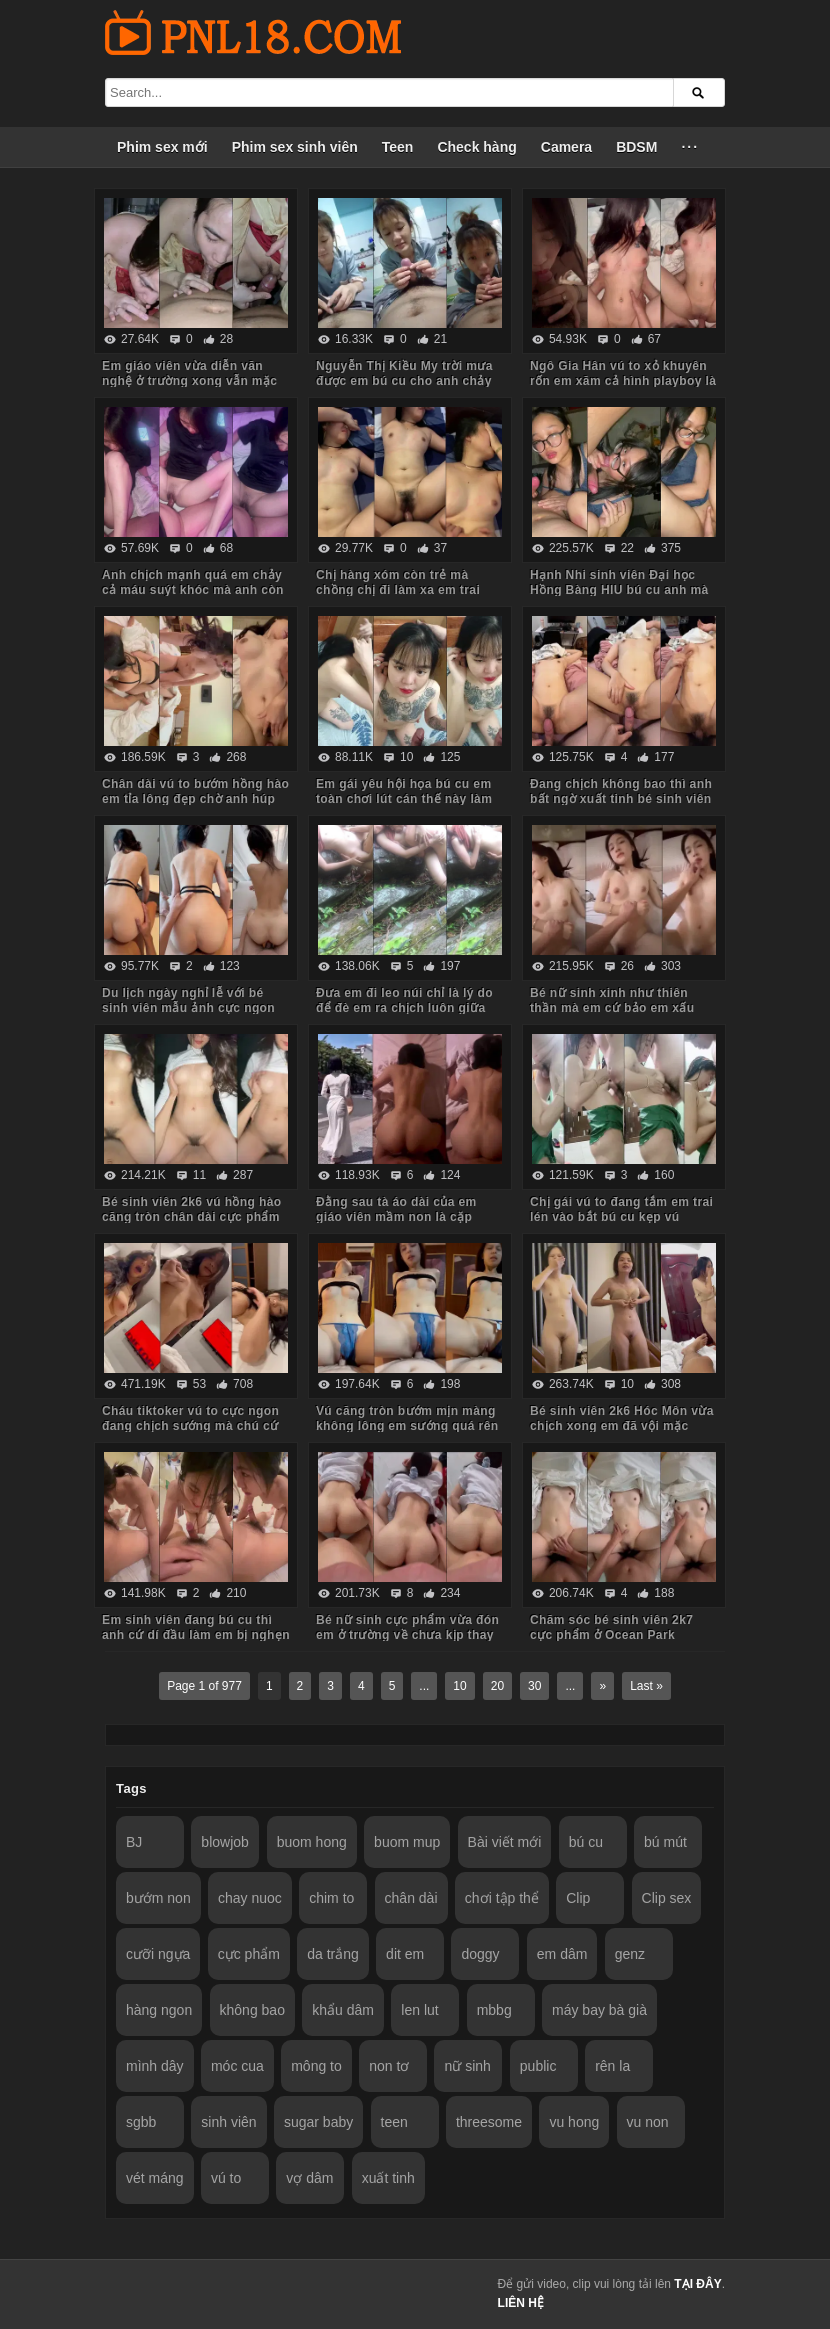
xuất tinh (388, 2178)
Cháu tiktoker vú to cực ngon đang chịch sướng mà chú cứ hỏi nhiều (190, 1426)
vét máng (155, 2178)
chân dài (411, 1898)
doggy (480, 1954)
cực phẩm (249, 1954)
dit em (405, 1954)
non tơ (389, 2066)
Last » (646, 1686)
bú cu (586, 1842)
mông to (316, 2066)
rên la (612, 2066)
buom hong (312, 1842)
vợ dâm (309, 2178)
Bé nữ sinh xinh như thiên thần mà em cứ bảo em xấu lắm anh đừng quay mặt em (613, 1008)
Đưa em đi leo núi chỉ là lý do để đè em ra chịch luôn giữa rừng (404, 1008)
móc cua (237, 2066)
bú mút (665, 1842)
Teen (398, 147)
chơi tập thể (502, 1898)
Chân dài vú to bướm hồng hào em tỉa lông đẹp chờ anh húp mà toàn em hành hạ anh (195, 799)
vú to (226, 2178)
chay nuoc (250, 1898)
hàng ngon (159, 2010)
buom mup (407, 1842)
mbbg (494, 2010)
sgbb (141, 2122)
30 (534, 1686)
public (538, 2066)
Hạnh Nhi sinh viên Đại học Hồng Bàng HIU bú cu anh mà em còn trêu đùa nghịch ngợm (620, 590)
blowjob (224, 1842)
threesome (489, 2122)
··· (690, 147)
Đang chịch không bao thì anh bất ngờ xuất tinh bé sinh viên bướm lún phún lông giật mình (622, 799)
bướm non (158, 1898)
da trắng (333, 1954)
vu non (648, 2122)
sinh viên (228, 2122)
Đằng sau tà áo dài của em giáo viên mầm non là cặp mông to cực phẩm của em (396, 1217)
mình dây (155, 2066)
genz (630, 1954)
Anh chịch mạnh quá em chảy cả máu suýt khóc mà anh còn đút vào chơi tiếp (193, 590)
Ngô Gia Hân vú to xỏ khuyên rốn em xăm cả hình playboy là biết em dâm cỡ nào (623, 381)
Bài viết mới (505, 1842)
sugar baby (318, 2122)
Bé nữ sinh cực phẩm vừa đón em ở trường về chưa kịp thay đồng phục (407, 1635)
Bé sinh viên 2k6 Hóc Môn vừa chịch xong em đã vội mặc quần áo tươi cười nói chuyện (622, 1426)
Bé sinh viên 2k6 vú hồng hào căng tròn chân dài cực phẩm (192, 1209)
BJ (134, 1842)
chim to (331, 1898)
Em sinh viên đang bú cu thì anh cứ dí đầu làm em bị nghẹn (196, 1627)
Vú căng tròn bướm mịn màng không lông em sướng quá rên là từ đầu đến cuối (407, 1426)
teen (394, 2122)
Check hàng (476, 147)
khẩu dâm (343, 2010)
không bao (252, 2010)
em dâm (562, 1954)
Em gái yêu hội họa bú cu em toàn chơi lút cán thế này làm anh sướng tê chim (404, 799)
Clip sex (667, 1898)
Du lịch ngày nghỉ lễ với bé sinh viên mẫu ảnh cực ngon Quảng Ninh (188, 1008)
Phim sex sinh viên (295, 147)
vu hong (574, 2122)
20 (497, 1686)
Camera (566, 147)
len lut (419, 2010)
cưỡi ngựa (158, 1954)
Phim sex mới (162, 147)
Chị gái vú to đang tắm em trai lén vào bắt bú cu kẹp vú (621, 1209)
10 (459, 1686)
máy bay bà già (599, 2010)
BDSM (636, 147)
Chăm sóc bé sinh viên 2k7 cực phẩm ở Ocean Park (611, 1627)
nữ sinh (467, 2066)
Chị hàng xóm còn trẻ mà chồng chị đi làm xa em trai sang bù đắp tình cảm (398, 590)
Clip (578, 1898)
